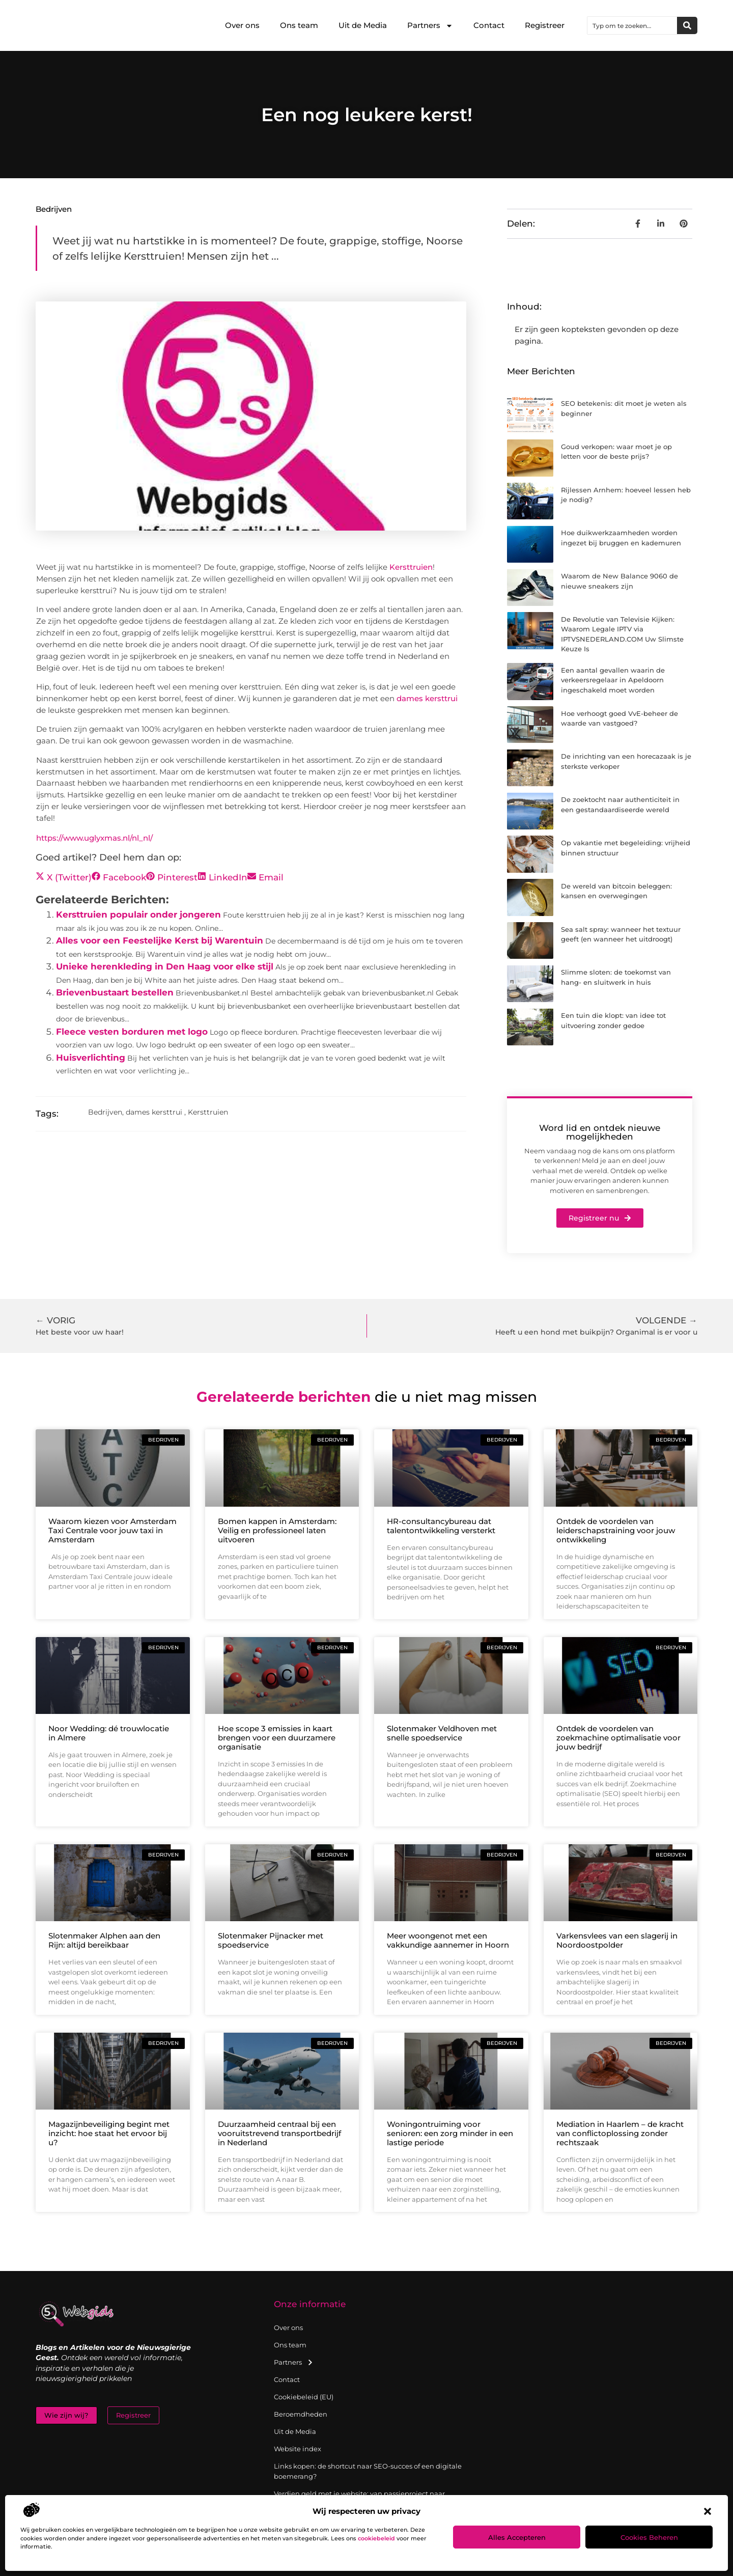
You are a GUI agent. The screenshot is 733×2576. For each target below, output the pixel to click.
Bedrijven (54, 209)
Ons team (299, 25)
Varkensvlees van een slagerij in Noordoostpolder (617, 1940)
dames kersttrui (427, 698)
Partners (430, 26)
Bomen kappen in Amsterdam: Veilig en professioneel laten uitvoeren (277, 1530)
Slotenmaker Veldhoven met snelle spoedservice (442, 1733)
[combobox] (632, 25)
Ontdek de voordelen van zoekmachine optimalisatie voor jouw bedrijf (618, 1738)
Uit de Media (363, 25)
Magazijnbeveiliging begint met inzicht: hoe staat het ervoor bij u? (109, 2133)
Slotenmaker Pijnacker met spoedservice (270, 1940)
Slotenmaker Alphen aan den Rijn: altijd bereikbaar (104, 1940)
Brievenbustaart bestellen (115, 992)
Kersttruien (411, 567)
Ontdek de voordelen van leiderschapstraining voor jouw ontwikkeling (615, 1530)
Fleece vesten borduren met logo (132, 1032)
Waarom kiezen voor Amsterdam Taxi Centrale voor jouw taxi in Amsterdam (112, 1530)
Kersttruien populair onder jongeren (138, 914)
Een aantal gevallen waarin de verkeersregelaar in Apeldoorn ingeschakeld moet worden (613, 680)
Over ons (242, 25)
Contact (488, 25)
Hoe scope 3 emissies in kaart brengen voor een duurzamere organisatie (276, 1738)
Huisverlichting (90, 1057)
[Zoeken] (687, 25)
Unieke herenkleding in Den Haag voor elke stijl (164, 966)
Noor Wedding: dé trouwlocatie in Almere (108, 1733)
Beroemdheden (300, 2414)
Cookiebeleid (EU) (303, 2397)
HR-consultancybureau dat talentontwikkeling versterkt (441, 1525)
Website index (297, 2449)
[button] (707, 2511)
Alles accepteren (517, 2537)
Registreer (545, 25)
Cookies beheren (649, 2537)
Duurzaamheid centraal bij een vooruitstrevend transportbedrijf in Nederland (279, 2133)
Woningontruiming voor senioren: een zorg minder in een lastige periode (450, 2133)
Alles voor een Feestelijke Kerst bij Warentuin (159, 940)
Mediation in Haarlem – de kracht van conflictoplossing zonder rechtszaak (620, 2133)
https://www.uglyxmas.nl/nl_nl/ (94, 838)
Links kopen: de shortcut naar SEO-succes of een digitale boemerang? (368, 2471)
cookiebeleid (376, 2538)
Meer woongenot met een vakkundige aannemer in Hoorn (448, 1940)
